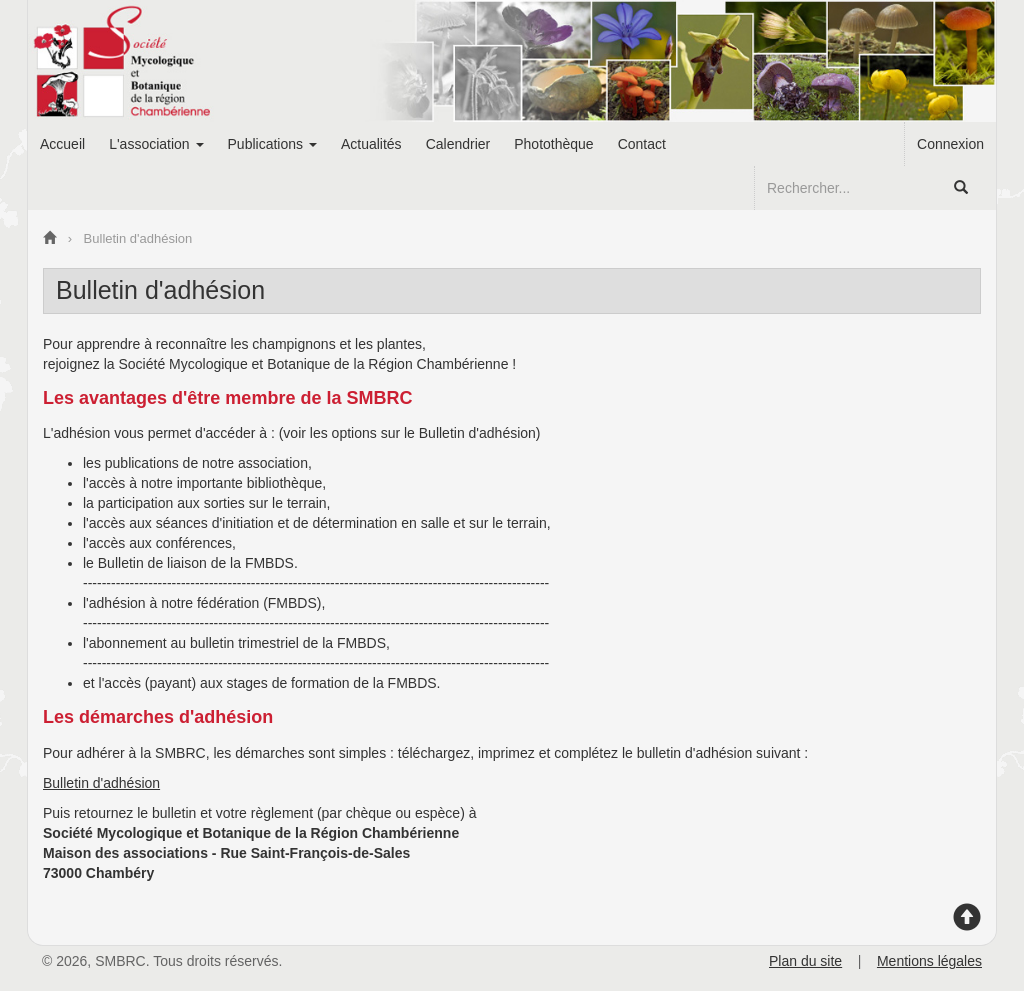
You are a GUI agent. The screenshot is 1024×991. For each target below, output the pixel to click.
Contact (642, 144)
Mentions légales (929, 961)
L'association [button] (156, 144)
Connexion (950, 144)
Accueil (62, 144)
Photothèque (553, 144)
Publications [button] (272, 144)
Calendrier (458, 144)
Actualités (371, 144)
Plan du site (805, 961)
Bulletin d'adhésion (101, 783)
